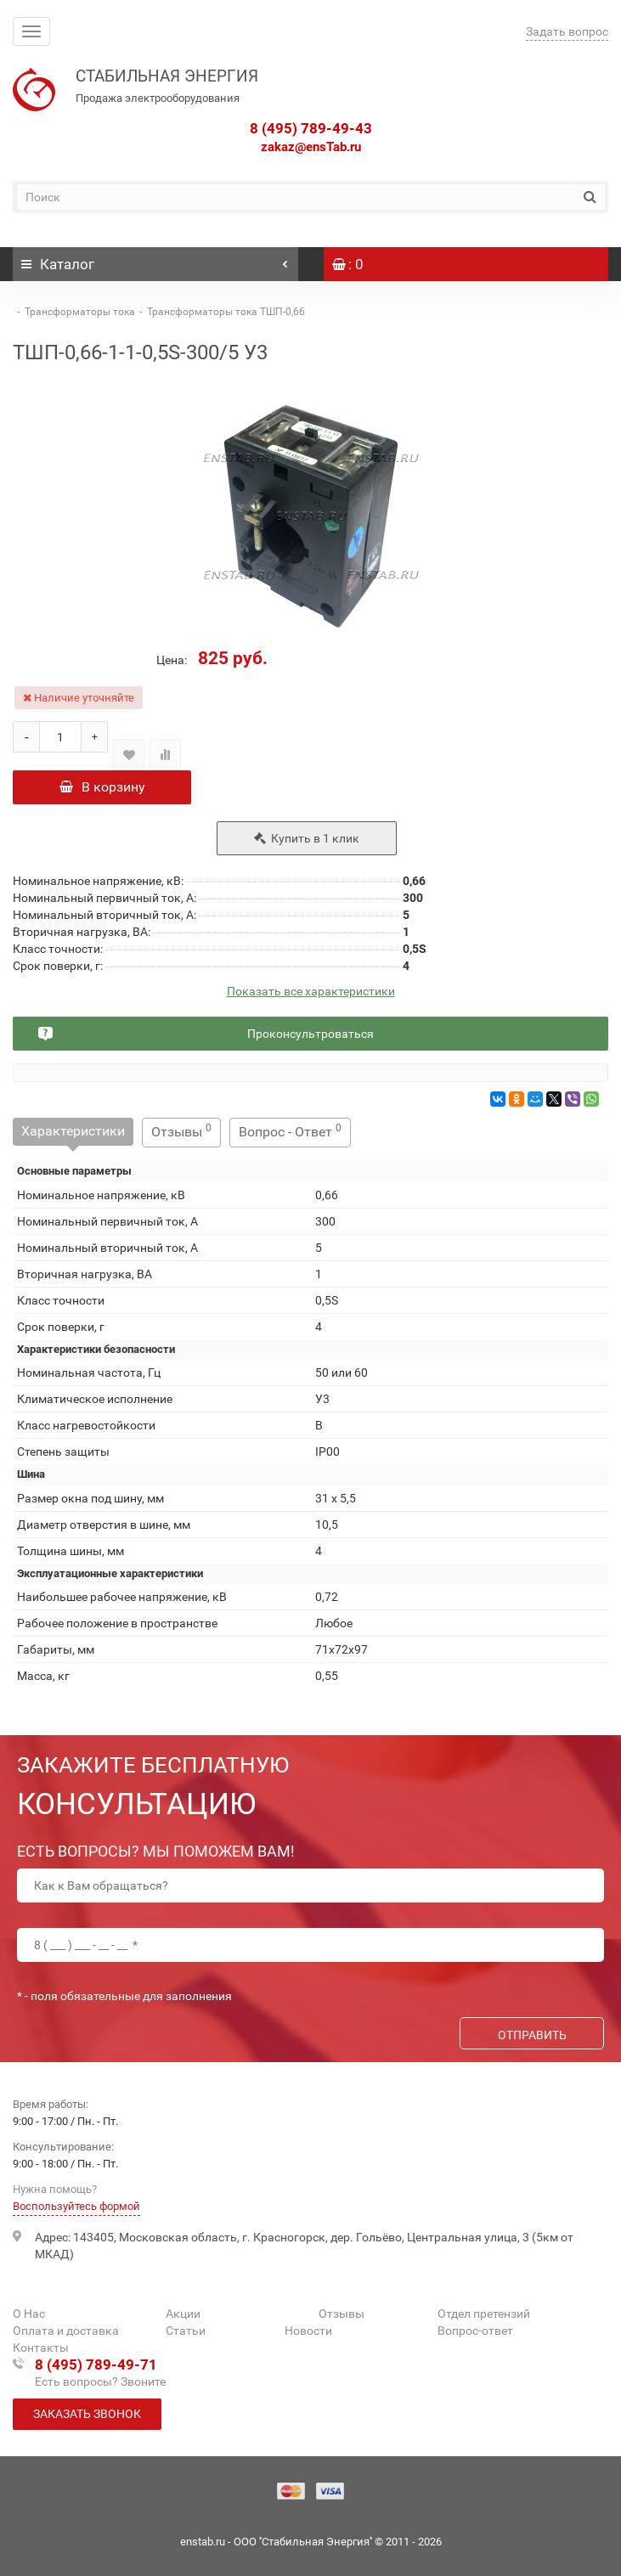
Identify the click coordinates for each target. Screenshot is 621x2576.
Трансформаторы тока (80, 312)
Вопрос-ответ (475, 2330)
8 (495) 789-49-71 (96, 2364)
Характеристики (73, 1131)
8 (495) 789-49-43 (311, 128)
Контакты (41, 2347)
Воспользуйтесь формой (76, 2206)
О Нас (29, 2313)
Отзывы (181, 1131)
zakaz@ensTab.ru (311, 147)
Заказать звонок (87, 2414)
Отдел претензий (484, 2313)
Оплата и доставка (66, 2330)
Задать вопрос (567, 31)
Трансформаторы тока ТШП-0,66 (226, 312)
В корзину (102, 787)
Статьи (186, 2330)
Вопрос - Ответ (290, 1131)
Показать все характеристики (311, 991)
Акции (183, 2313)
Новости (308, 2330)
